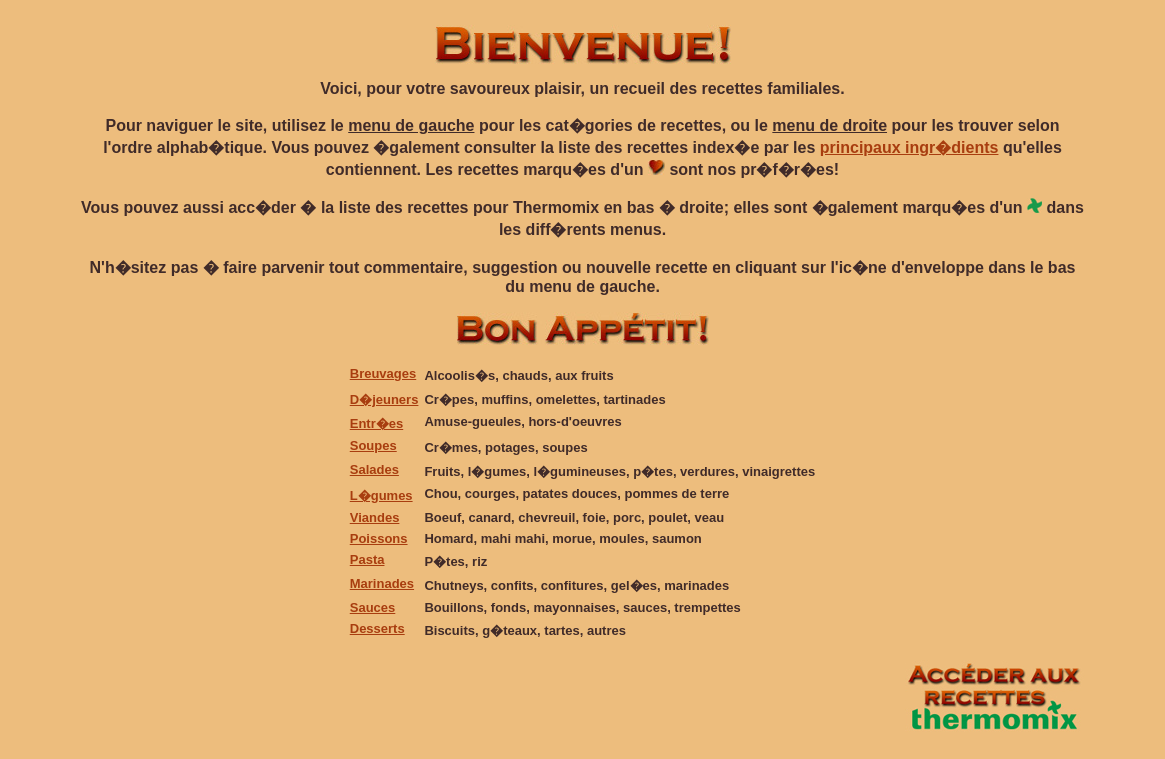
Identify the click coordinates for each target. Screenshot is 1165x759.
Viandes (375, 517)
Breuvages (383, 373)
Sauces (373, 607)
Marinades (382, 583)
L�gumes (381, 495)
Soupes (373, 445)
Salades (374, 469)
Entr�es (376, 423)
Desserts (377, 628)
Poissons (379, 538)
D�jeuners (384, 399)
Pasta (367, 559)
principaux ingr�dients (909, 147)
